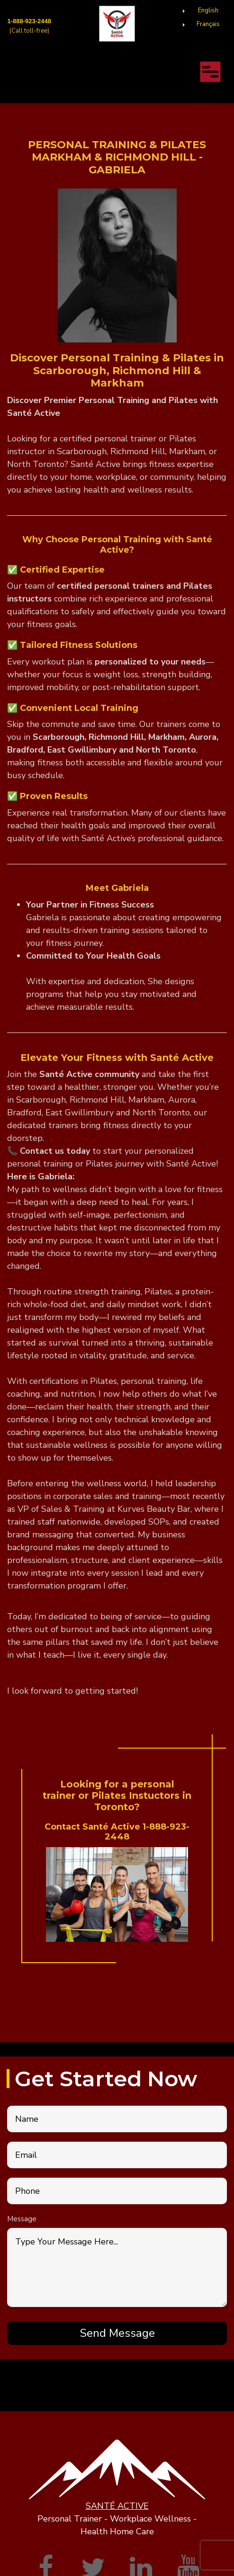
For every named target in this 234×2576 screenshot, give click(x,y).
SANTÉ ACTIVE (117, 2506)
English (208, 10)
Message (21, 2219)
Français (208, 24)
